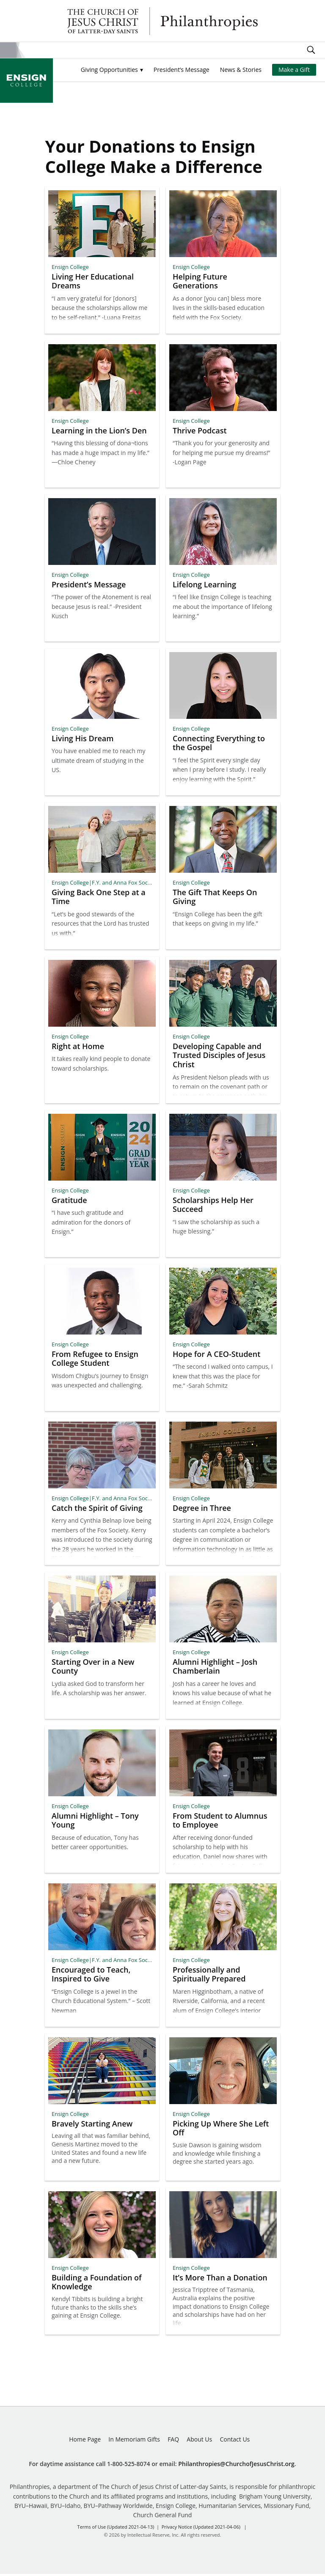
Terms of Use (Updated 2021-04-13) (115, 2529)
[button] (112, 70)
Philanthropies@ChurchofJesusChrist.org (236, 2466)
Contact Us (235, 2441)
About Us (199, 2441)
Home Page (85, 2441)
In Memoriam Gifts (134, 2441)
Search (311, 50)
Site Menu (8, 50)
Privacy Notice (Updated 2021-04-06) (201, 2529)
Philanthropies (162, 21)
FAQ (173, 2441)
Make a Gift (294, 70)
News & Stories (241, 70)
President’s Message (181, 70)
